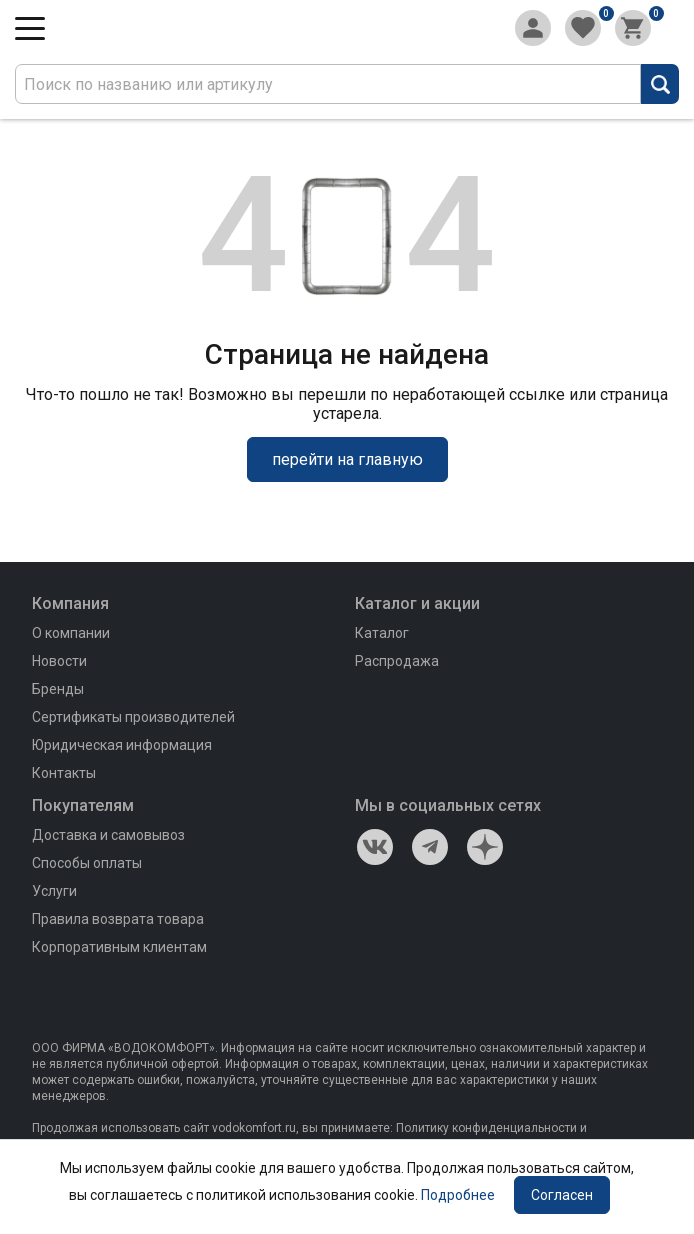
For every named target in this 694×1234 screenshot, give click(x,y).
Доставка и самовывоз (108, 835)
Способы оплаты (87, 863)
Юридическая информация (122, 745)
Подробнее (458, 1195)
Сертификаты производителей (133, 717)
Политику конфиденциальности (486, 1128)
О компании (71, 633)
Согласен (562, 1195)
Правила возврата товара (118, 919)
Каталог (382, 633)
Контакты (64, 773)
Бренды (58, 689)
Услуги (54, 891)
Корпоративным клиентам (119, 947)
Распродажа (397, 661)
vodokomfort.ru (254, 1128)
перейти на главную (347, 459)
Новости (59, 661)
